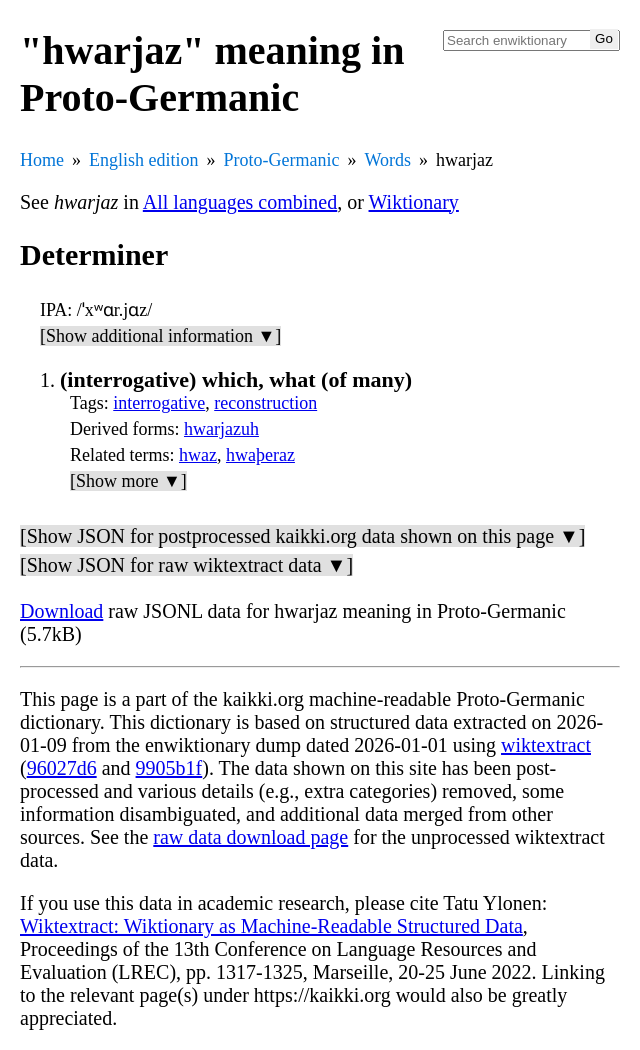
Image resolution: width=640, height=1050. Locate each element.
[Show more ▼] (128, 481)
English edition (144, 160)
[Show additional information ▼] (160, 336)
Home (42, 160)
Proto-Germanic (282, 160)
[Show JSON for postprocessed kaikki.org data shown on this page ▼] (302, 536)
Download (61, 611)
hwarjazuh (221, 429)
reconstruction (265, 403)
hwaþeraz (260, 455)
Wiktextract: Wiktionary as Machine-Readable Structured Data (271, 926)
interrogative (159, 403)
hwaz (198, 455)
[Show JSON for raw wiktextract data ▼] (186, 565)
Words (387, 160)
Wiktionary (414, 202)
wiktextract (546, 745)
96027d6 (62, 768)
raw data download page (250, 837)
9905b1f (169, 768)
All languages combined (240, 202)
